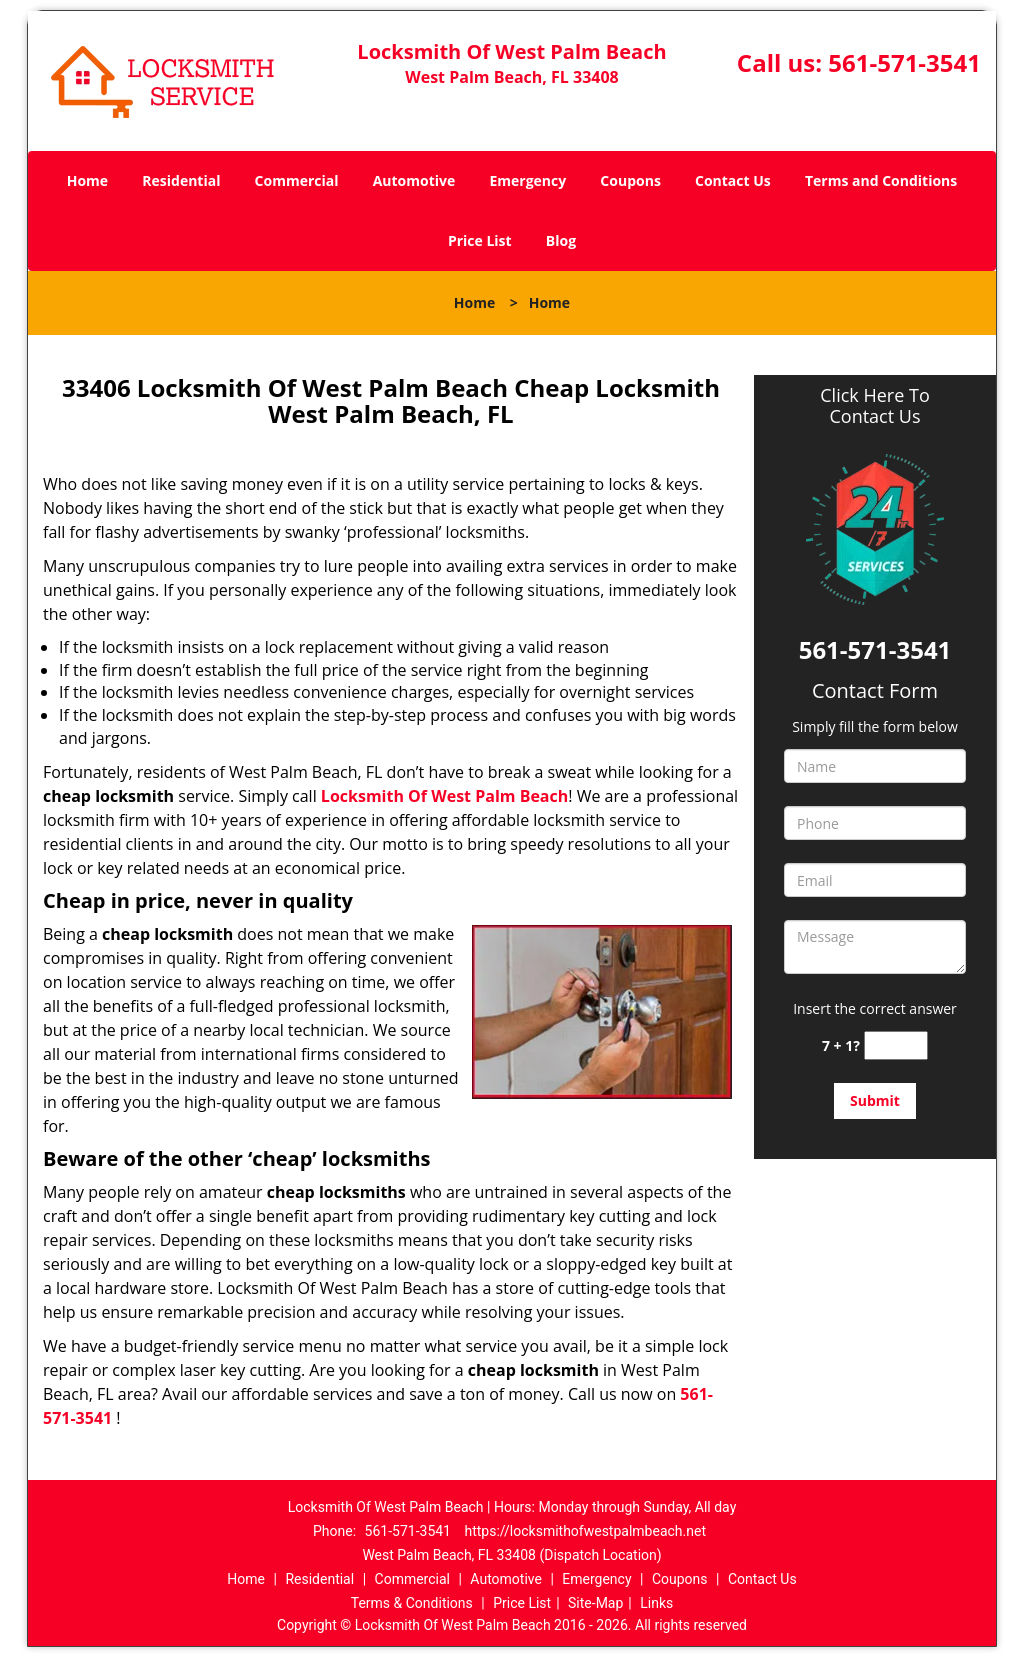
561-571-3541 (904, 62)
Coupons (630, 180)
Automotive (414, 180)
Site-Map (595, 1603)
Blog (561, 240)
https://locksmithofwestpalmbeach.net (585, 1531)
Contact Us (733, 180)
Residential (181, 180)
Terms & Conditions (412, 1603)
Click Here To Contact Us (874, 406)
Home (87, 180)
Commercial (297, 180)
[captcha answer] (896, 1045)
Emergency (527, 180)
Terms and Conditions (881, 180)
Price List (480, 240)
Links (656, 1603)
